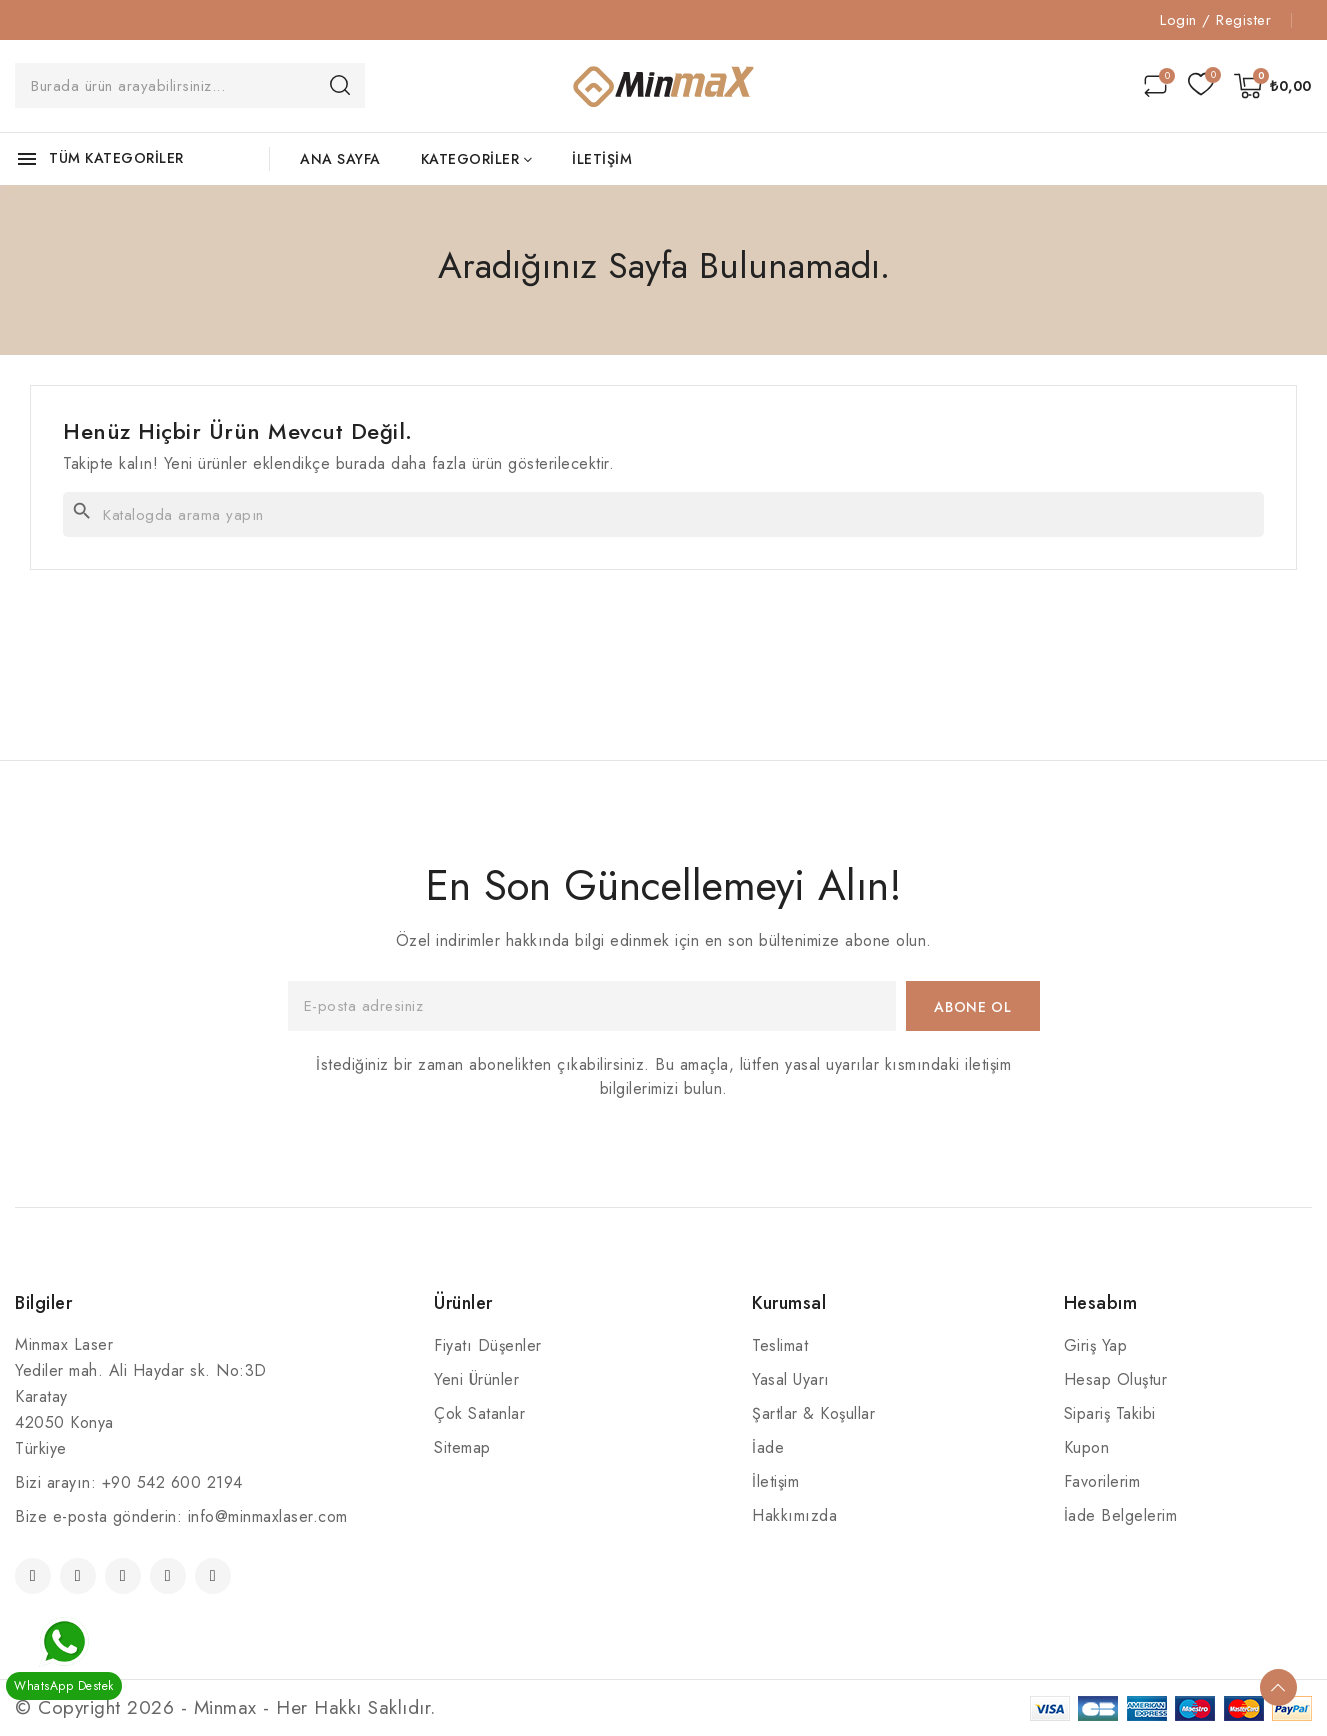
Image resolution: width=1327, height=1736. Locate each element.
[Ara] (663, 514)
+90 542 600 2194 (172, 1482)
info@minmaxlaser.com (268, 1516)
